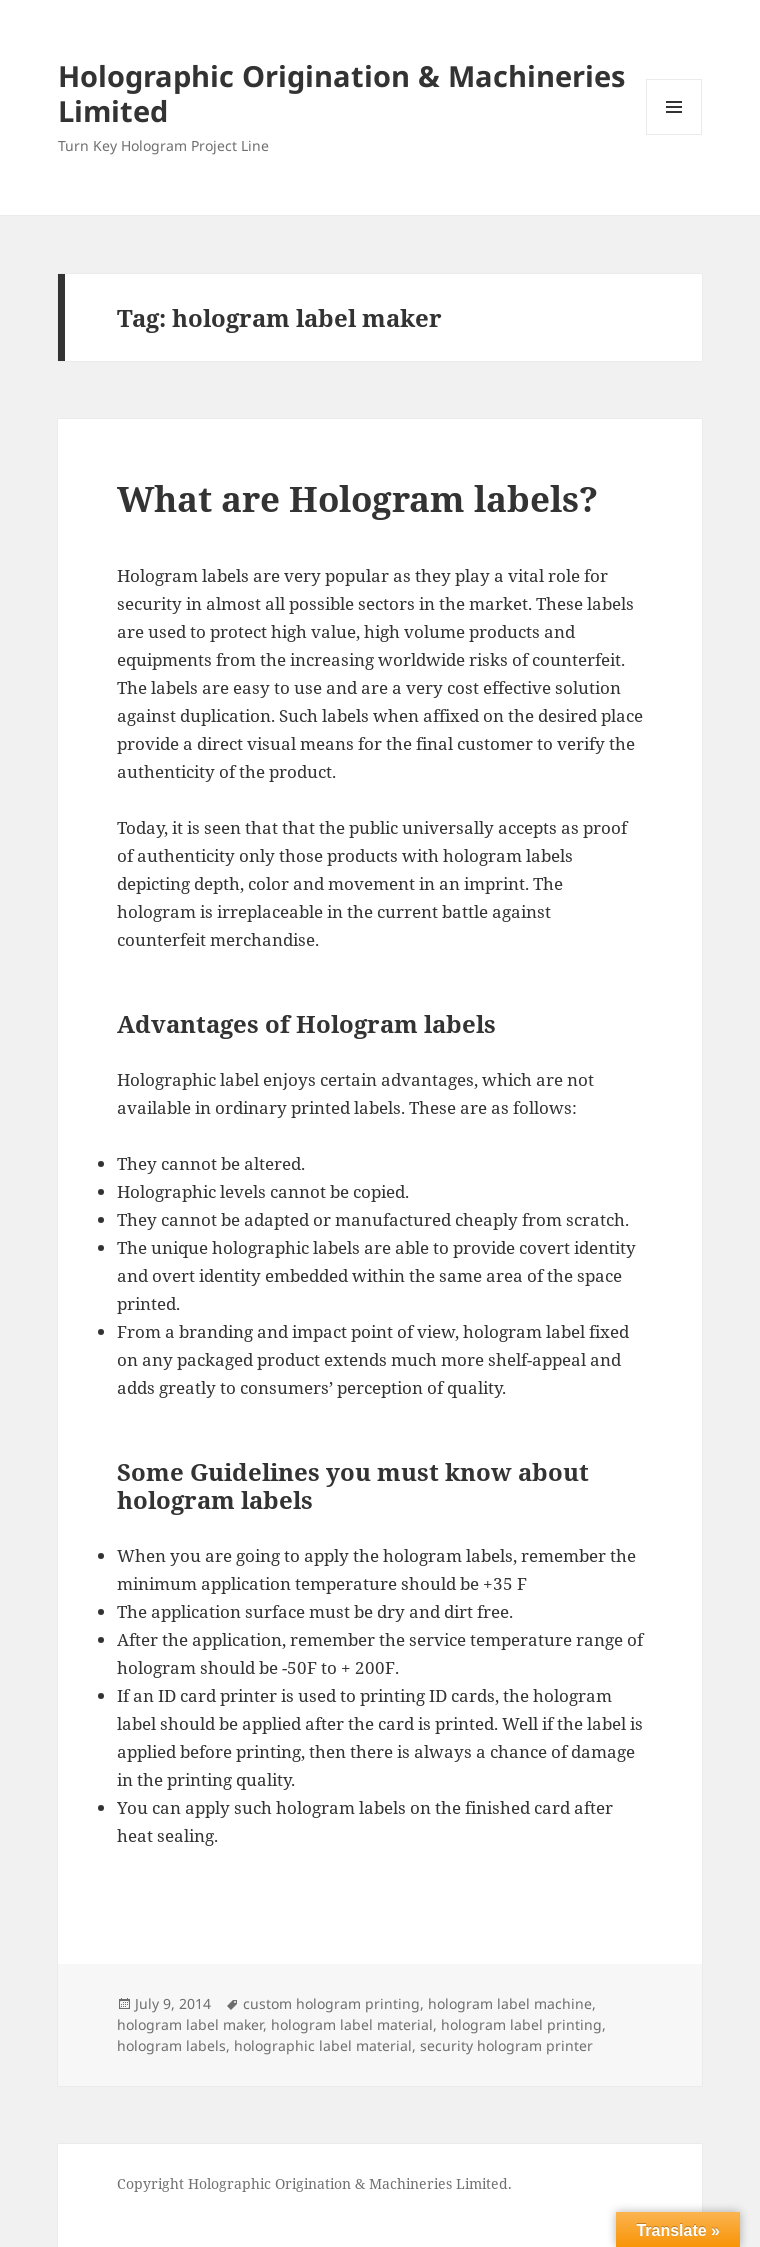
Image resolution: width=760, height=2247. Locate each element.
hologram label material (352, 2024)
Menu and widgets (674, 134)
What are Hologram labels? (357, 498)
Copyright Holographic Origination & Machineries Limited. (314, 2183)
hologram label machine (510, 2003)
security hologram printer (506, 2045)
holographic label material (323, 2045)
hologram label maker (190, 2024)
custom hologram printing (331, 2003)
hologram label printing (521, 2024)
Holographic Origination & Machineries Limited (341, 93)
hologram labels (171, 2045)
